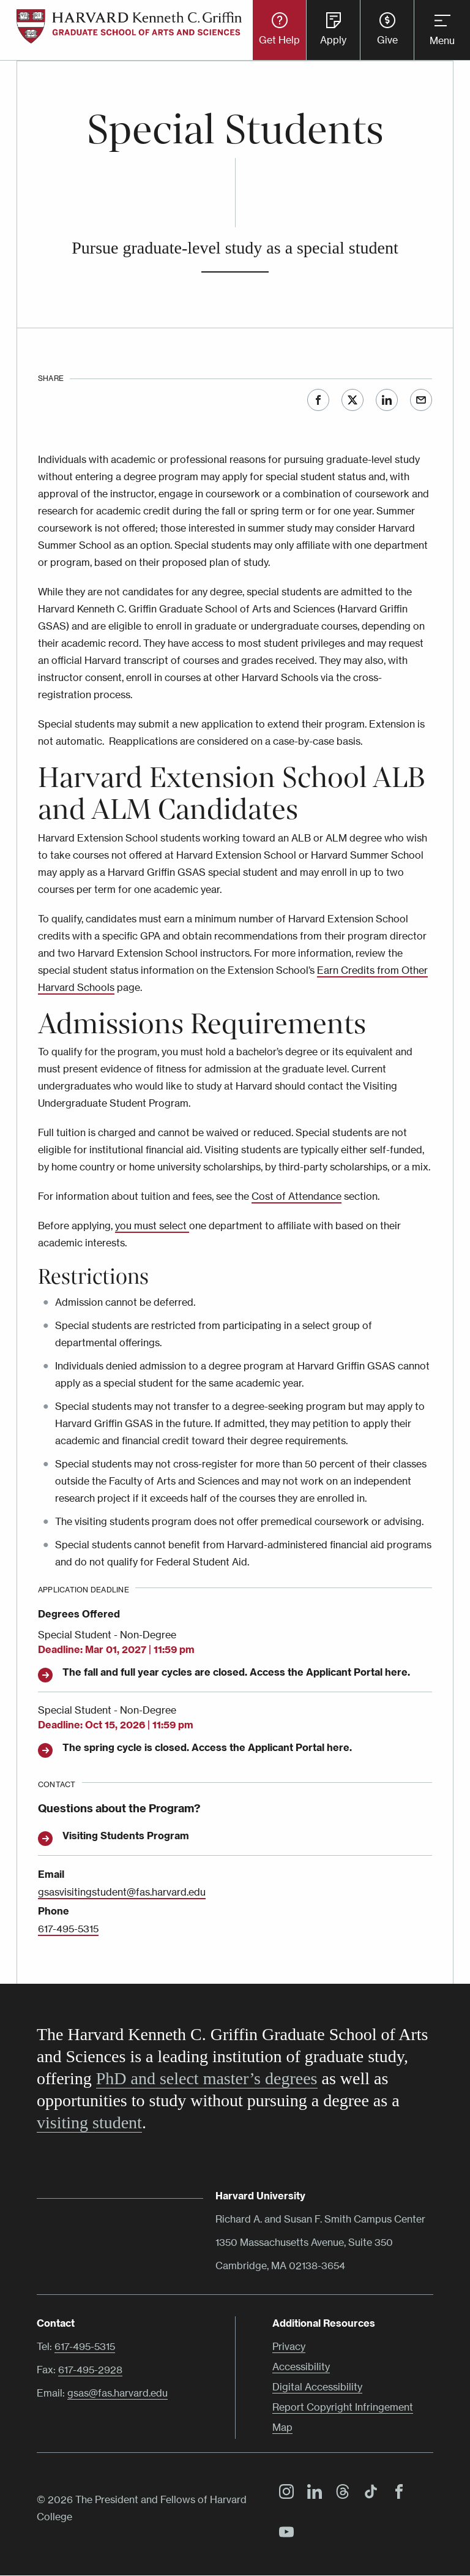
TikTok (368, 2493)
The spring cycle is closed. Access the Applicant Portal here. (207, 1747)
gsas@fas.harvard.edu (117, 2393)
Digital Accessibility (317, 2387)
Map (282, 2427)
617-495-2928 (90, 2369)
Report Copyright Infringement (342, 2407)
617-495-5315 (68, 1929)
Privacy (288, 2346)
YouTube (283, 2534)
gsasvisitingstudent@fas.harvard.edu (122, 1892)
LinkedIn (387, 400)
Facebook (318, 400)
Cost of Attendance (296, 1196)
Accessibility (301, 2366)
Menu (442, 40)
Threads (340, 2493)
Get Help (279, 40)
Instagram (283, 2493)
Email (421, 400)
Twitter (352, 400)
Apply (333, 40)
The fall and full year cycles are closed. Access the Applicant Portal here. (236, 1672)
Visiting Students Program (125, 1835)
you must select (152, 1225)
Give (387, 40)
